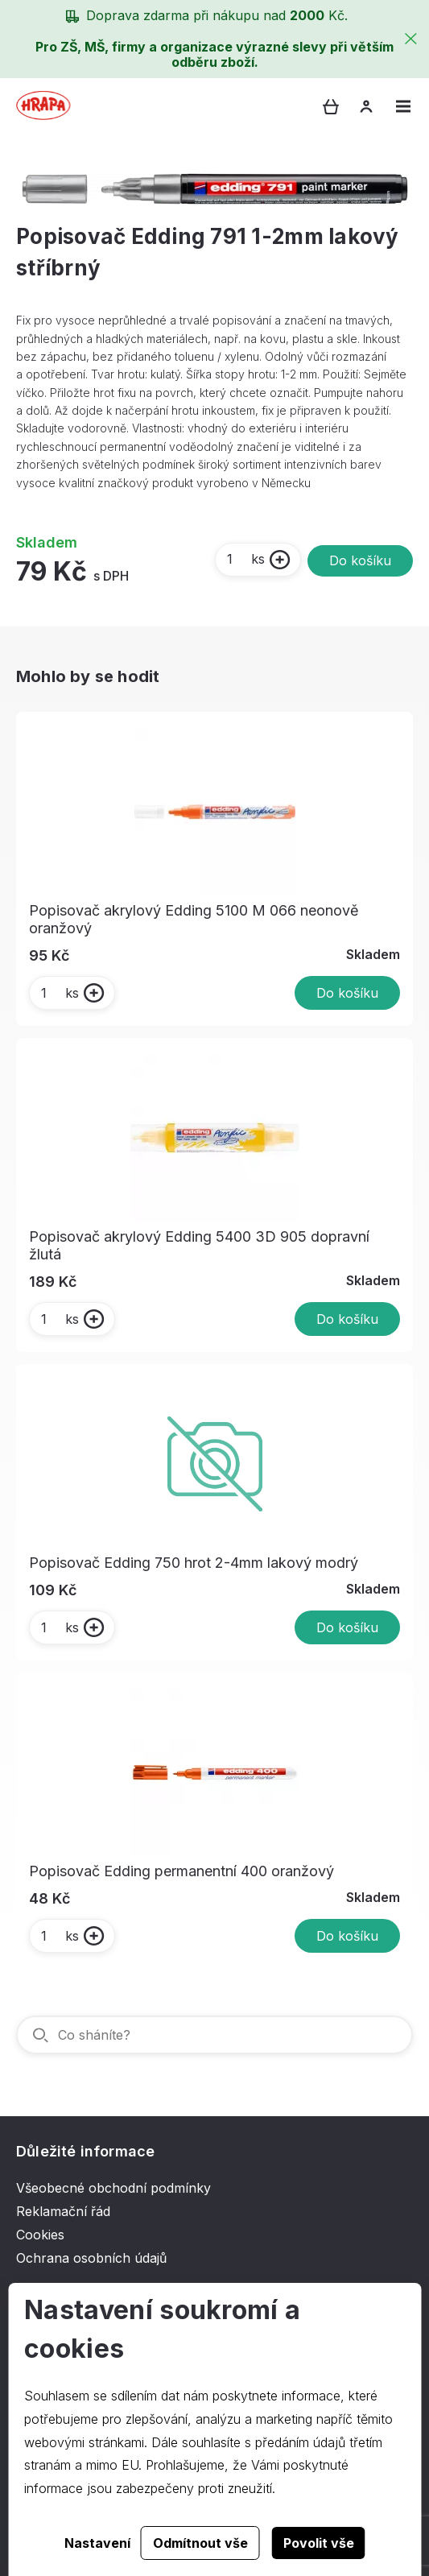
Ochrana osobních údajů (91, 2258)
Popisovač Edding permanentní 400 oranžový (181, 1871)
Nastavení (97, 2543)
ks (245, 559)
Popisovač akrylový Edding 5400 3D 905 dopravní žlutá (199, 1245)
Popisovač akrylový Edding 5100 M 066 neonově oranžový (194, 919)
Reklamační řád (63, 2211)
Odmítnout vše (200, 2543)
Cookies (40, 2235)
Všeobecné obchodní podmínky (113, 2188)
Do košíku (360, 560)
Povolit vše (318, 2543)
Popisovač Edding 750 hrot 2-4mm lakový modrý (193, 1562)
